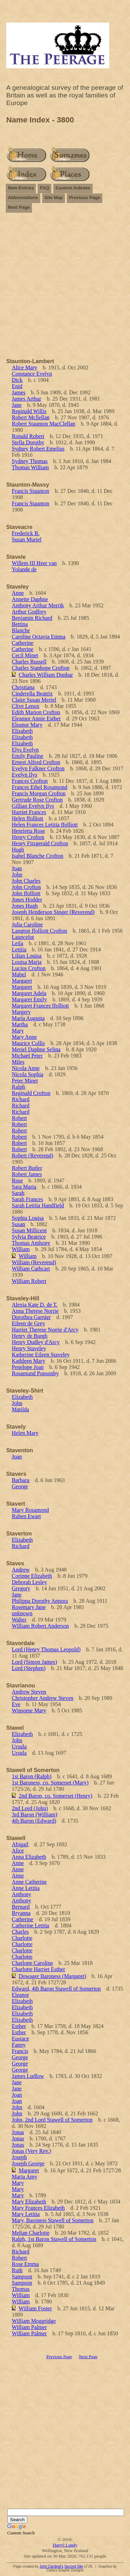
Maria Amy (24, 2177)
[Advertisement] (65, 284)
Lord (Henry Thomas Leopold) (46, 1649)
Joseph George (28, 2163)
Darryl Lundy (65, 2545)
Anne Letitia (26, 1888)
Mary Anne (24, 1037)
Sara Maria (24, 1187)
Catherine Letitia (30, 1925)
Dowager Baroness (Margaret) (52, 1976)
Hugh (18, 850)
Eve (16, 1704)
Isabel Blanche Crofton (37, 856)
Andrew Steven (29, 1692)
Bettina (20, 624)
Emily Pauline (27, 756)
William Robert (29, 1281)
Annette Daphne (30, 599)
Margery (21, 1012)
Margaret (22, 981)
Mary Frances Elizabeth (38, 2208)
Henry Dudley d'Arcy (36, 1342)
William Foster (35, 2308)
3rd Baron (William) (34, 1814)
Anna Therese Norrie (35, 1311)
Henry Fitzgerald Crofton (40, 843)
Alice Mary (24, 367)
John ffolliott (26, 893)
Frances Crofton (30, 781)
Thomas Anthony (31, 1243)
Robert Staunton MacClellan (43, 424)
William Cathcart (31, 1269)
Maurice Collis (28, 1043)
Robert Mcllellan (31, 417)
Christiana (23, 687)
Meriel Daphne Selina (36, 1049)
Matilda (20, 1409)
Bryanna (21, 1913)
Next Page (19, 207)
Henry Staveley (29, 1348)
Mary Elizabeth (29, 2202)
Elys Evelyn (25, 750)
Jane (16, 405)
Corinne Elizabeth (32, 1576)
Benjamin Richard (32, 618)
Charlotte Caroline (32, 1963)
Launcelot (23, 937)
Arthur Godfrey (29, 612)
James (18, 392)
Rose (17, 1180)
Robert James (27, 1174)
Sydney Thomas (29, 461)
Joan (17, 868)
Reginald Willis (29, 411)
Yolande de (24, 569)
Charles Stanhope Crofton (40, 668)
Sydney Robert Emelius (38, 449)
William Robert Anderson (40, 1626)
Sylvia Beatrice (29, 1237)
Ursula (19, 1746)
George (20, 1486)
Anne (18, 593)
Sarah (18, 1193)
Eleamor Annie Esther (36, 718)
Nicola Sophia (27, 1074)
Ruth (17, 2270)
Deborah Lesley (29, 1582)
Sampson (22, 2276)
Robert (19, 1118)
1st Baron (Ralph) (32, 1776)
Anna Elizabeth (29, 1857)
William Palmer (29, 2327)
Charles (20, 1932)
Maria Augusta (28, 1018)
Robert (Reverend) (32, 1155)
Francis (20, 2051)
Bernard (21, 1907)
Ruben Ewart (26, 1516)
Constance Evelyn (32, 374)
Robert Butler (27, 1168)
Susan (18, 1224)
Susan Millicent (29, 1230)
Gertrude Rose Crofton (37, 800)
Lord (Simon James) (34, 1662)
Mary (18, 1031)
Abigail (20, 1844)
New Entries (21, 187)
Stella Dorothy (28, 442)
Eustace (20, 2039)
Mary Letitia (26, 2214)
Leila (17, 943)
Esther (19, 2026)
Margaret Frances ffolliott (40, 1006)
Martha (20, 1024)
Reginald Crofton (31, 1093)
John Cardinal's (51, 2566)
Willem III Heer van (34, 563)
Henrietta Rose (28, 831)
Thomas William (30, 467)
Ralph (18, 1087)
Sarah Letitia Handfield (38, 1205)
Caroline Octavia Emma (39, 637)
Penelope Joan (28, 1367)
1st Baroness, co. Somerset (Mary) (50, 1783)
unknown (22, 1613)
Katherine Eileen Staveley (41, 1355)
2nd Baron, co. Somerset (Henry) (55, 1796)
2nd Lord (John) (30, 1808)
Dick (17, 380)
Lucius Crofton (28, 968)
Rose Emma (25, 2264)
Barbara (20, 1480)
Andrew (21, 1570)
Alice (18, 1851)
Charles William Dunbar (46, 675)
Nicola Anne (26, 1068)
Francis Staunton (30, 491)
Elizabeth (22, 731)
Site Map (53, 197)
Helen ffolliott (27, 818)
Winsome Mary (29, 1710)
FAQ (44, 187)
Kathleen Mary (28, 1361)
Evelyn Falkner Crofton (38, 768)
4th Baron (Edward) (34, 1821)
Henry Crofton (28, 837)
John (17, 875)
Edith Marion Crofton (36, 712)
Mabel (19, 974)
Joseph (19, 2157)
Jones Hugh (25, 906)
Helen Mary (25, 1433)
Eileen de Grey (28, 1323)
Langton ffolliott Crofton (39, 931)
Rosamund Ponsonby (35, 1373)
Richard (20, 1099)
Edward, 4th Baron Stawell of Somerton (56, 1989)
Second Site (73, 2566)
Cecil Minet (25, 655)
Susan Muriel (27, 539)
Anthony (21, 1894)
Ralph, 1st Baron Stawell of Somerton (54, 2239)
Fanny (19, 2045)
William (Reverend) (34, 1262)
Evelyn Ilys (24, 775)
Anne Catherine (29, 1882)
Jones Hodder (27, 899)
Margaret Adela (29, 993)
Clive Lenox (26, 706)
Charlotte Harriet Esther (38, 1969)
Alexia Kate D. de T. (35, 1305)
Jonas (18, 2132)
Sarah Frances (27, 1199)
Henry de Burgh (29, 1336)
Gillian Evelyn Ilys (33, 806)
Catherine (22, 643)
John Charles (26, 881)
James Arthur (26, 399)
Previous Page (84, 197)
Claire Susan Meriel (34, 700)
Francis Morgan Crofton (39, 793)
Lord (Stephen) (28, 1668)
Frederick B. (26, 533)
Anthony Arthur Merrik (38, 605)
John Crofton (26, 887)
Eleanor (20, 1995)
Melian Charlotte (31, 2233)
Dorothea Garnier (31, 1317)
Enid (17, 386)
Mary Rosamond (30, 1510)
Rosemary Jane (28, 1607)
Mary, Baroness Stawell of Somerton (53, 2220)
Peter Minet (25, 1081)
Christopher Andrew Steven (42, 1698)
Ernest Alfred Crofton (36, 762)
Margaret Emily (29, 999)
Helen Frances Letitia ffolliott (45, 825)
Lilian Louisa (27, 956)
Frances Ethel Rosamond (39, 787)
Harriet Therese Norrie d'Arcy (45, 1330)
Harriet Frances (29, 812)
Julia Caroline (27, 924)
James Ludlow (28, 2076)
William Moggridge (34, 2321)
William (21, 1249)
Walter (19, 1620)
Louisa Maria (27, 962)
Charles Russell (29, 662)
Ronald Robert (28, 436)
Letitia (19, 949)
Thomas (21, 2289)
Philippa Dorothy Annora (40, 1601)
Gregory (21, 1588)
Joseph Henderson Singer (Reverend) (53, 912)
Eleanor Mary (27, 725)
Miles (18, 1062)
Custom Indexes (72, 187)
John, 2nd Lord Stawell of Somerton (52, 2120)
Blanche (21, 630)
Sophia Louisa (28, 1218)
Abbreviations (23, 197)
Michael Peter (27, 1056)
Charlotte (22, 1938)
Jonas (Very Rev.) (31, 2151)
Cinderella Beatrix (32, 693)
